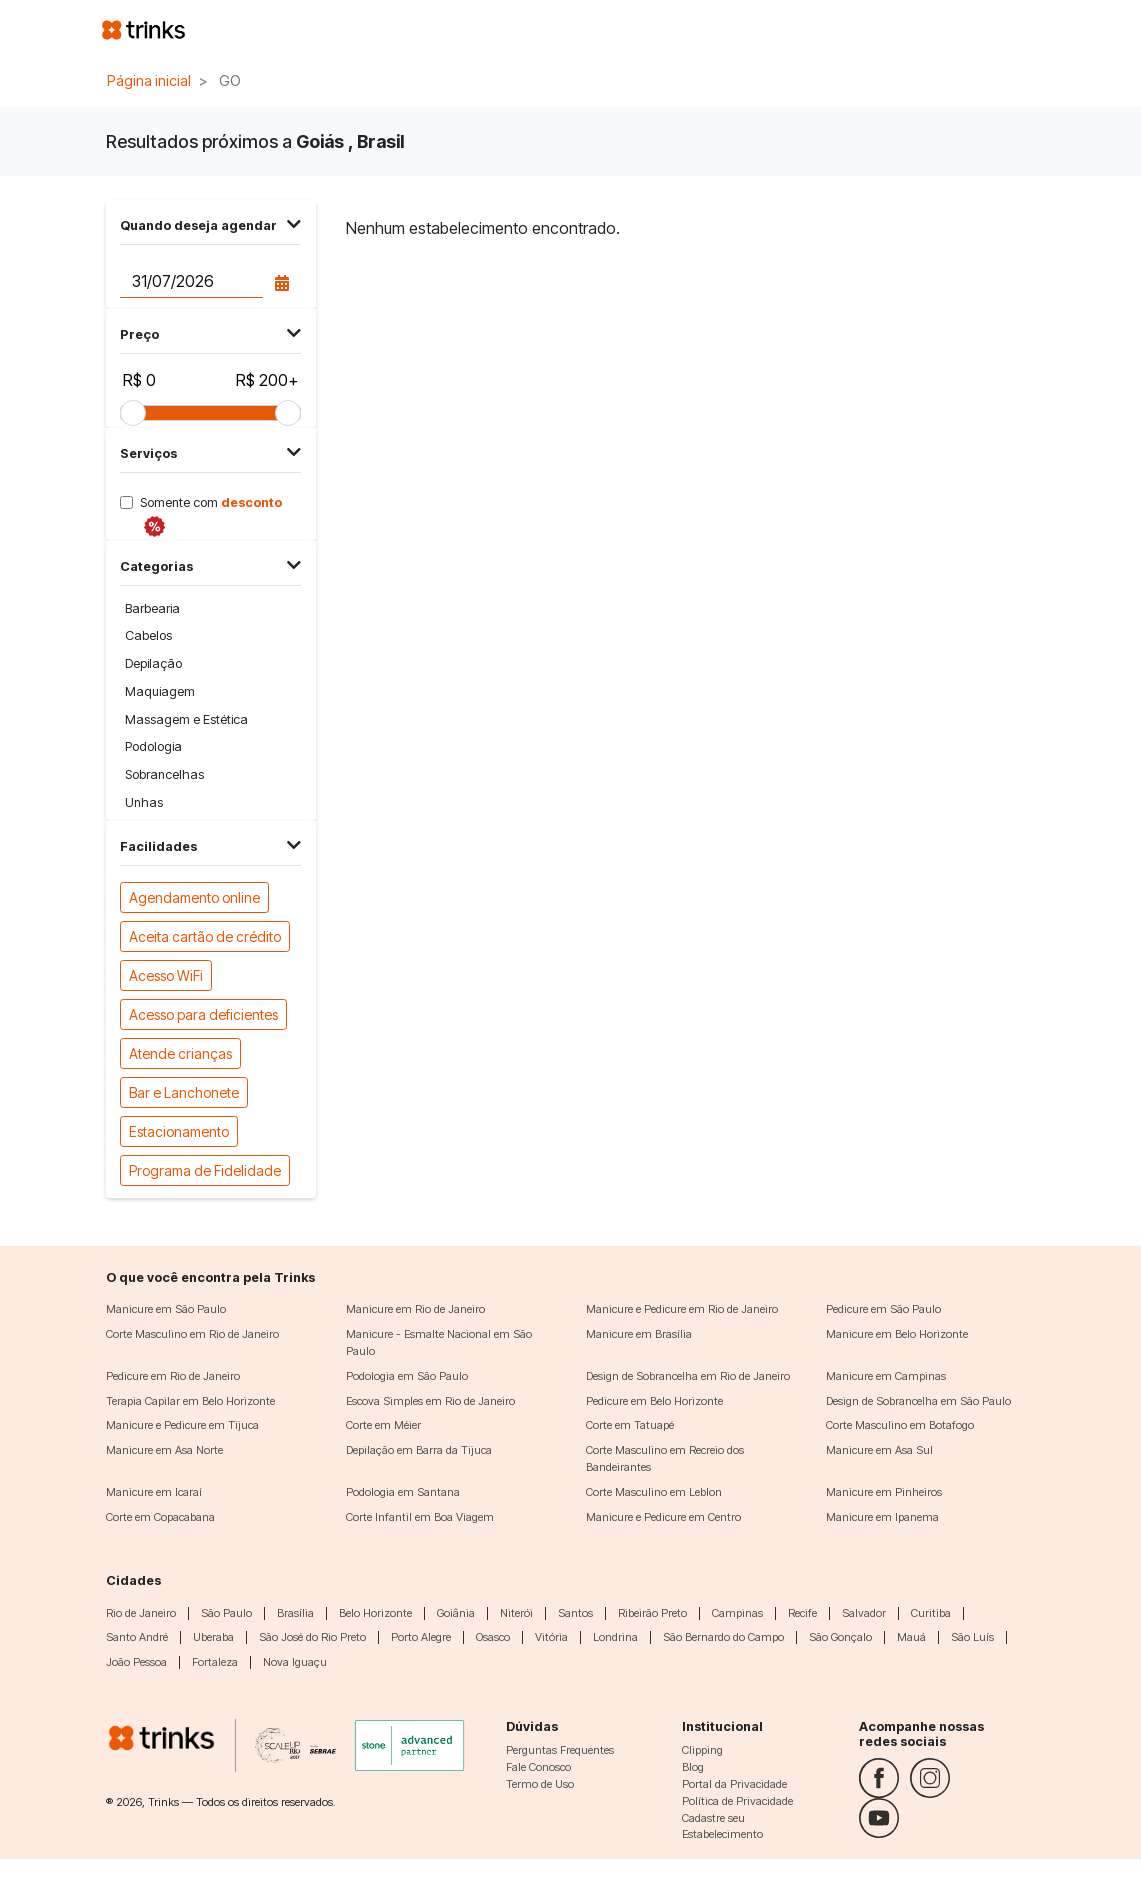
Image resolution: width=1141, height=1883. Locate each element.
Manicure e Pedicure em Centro (663, 1517)
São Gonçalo (840, 1637)
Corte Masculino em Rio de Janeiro (192, 1334)
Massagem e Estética (186, 719)
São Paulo (226, 1613)
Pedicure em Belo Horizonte (654, 1401)
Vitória (551, 1637)
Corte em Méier (383, 1425)
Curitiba (931, 1613)
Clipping (702, 1750)
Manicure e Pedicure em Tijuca (182, 1425)
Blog (693, 1767)
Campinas (737, 1613)
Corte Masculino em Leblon (654, 1492)
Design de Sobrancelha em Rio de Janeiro (688, 1376)
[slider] (133, 413)
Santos (575, 1613)
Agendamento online (194, 896)
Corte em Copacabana (160, 1517)
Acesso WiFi (166, 974)
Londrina (615, 1637)
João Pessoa (136, 1662)
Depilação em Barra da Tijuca (419, 1450)
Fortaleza (215, 1662)
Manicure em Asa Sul (879, 1450)
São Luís (972, 1637)
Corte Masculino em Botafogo (900, 1425)
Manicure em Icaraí (154, 1492)
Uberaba (213, 1637)
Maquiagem (160, 691)
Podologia (153, 746)
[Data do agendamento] (191, 281)
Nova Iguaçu (295, 1662)
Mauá (911, 1637)
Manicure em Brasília (639, 1334)
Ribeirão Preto (652, 1613)
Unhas (144, 802)
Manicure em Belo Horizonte (897, 1334)
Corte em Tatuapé (630, 1425)
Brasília (295, 1613)
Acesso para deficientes (203, 1013)
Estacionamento (179, 1130)
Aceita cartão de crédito (205, 935)
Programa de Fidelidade (205, 1169)
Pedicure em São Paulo (883, 1309)
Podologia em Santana (403, 1492)
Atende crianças (180, 1052)
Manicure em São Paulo (166, 1309)
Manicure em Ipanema (882, 1517)
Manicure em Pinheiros (884, 1492)
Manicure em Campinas (886, 1376)
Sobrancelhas (164, 774)
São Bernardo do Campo (723, 1637)
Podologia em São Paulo (407, 1376)
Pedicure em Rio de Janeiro (173, 1376)
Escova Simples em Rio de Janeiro (430, 1401)
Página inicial (149, 80)
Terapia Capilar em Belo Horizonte (190, 1401)
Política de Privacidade (737, 1801)
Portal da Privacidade (734, 1784)
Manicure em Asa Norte (164, 1450)
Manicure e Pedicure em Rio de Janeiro (682, 1309)
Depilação (153, 663)
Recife (802, 1613)
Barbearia (152, 608)
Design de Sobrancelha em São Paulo (918, 1401)
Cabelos (148, 635)
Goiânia (456, 1613)
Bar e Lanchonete (184, 1091)
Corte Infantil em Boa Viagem (420, 1517)
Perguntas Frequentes (560, 1750)
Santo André (137, 1637)
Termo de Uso (540, 1784)
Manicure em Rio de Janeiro (415, 1309)
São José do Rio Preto (312, 1637)
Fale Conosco (538, 1767)
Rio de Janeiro (141, 1613)
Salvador (864, 1613)
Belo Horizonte (375, 1613)
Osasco (493, 1637)
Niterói (516, 1613)
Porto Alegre (421, 1637)
